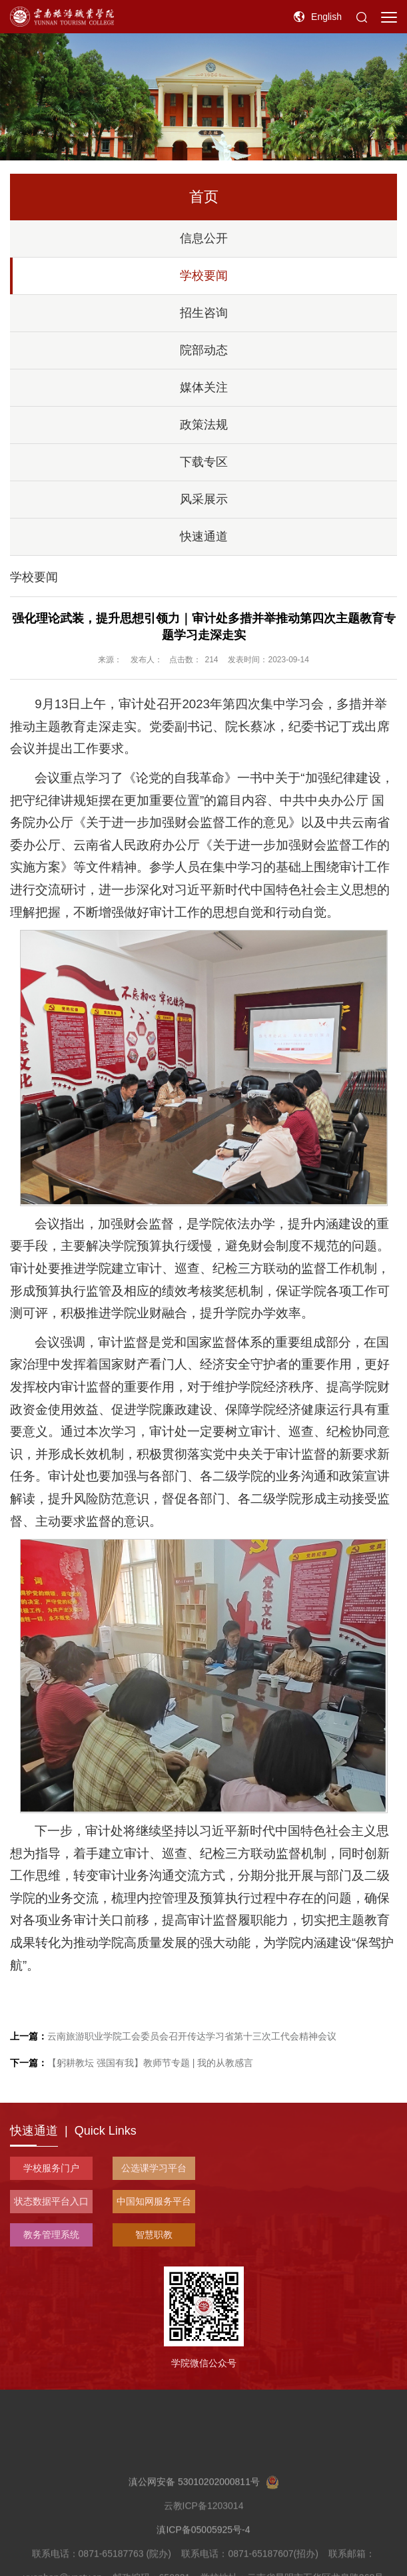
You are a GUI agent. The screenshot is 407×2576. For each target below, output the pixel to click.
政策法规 (204, 424)
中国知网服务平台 (154, 2201)
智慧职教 (154, 2234)
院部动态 (204, 350)
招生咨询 (204, 313)
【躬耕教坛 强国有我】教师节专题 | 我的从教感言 (131, 2062)
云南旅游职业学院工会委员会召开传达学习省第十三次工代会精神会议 (173, 2036)
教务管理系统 (51, 2234)
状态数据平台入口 (51, 2201)
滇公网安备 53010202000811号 (203, 2510)
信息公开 (204, 238)
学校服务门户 (51, 2168)
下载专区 (204, 462)
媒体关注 (204, 387)
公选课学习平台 (154, 2168)
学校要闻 (204, 275)
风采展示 (204, 499)
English (326, 16)
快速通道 (204, 536)
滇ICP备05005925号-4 (203, 2558)
